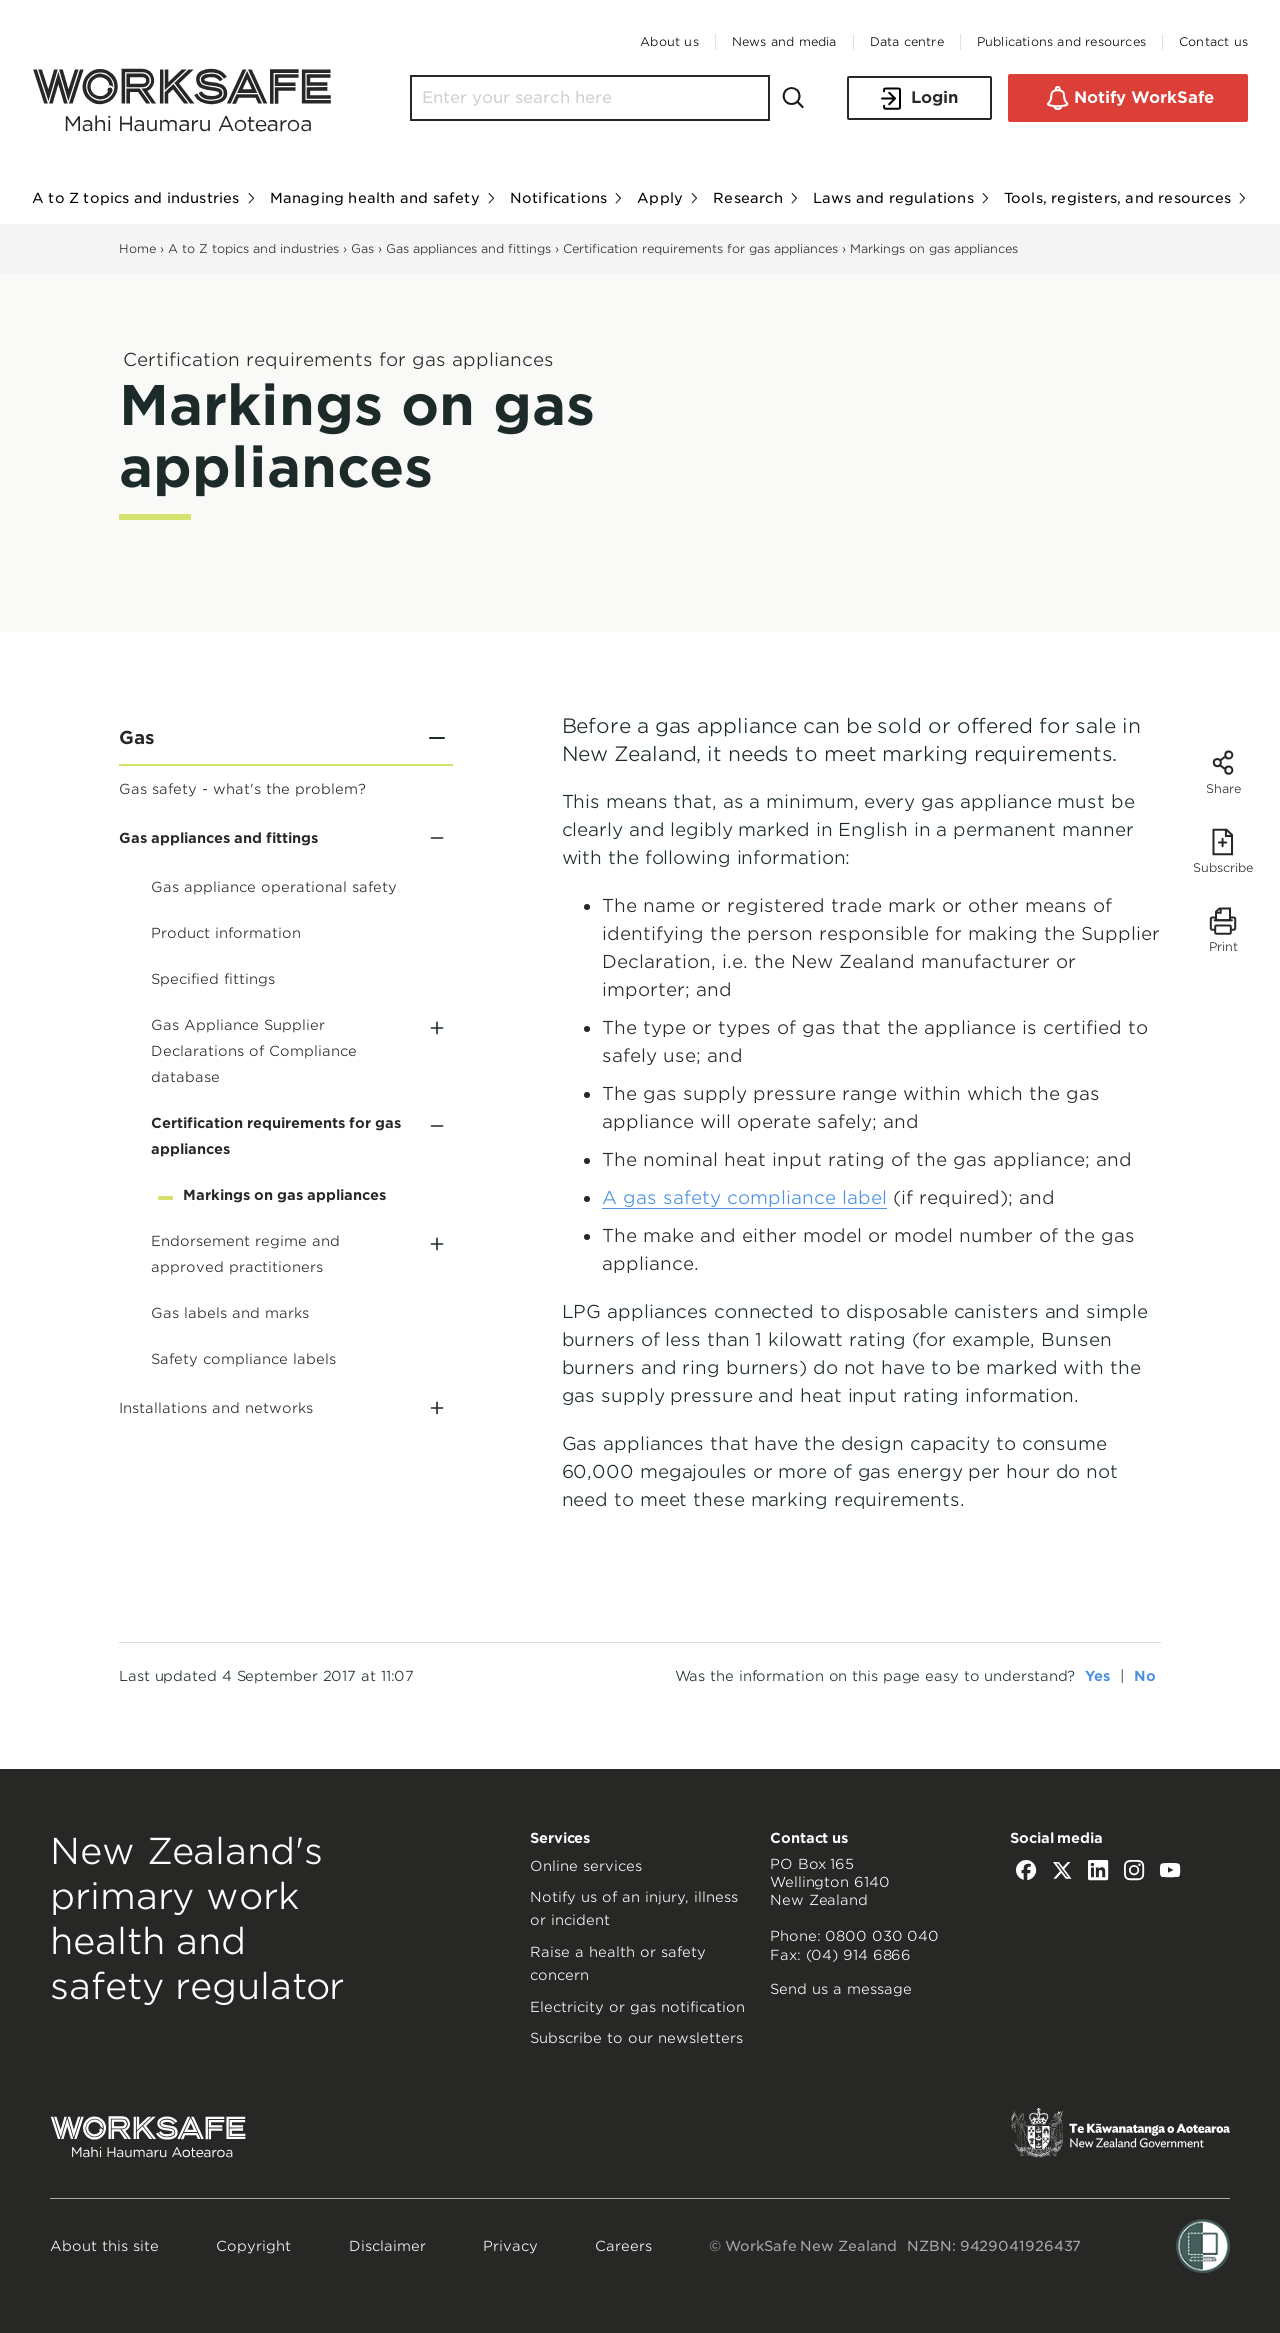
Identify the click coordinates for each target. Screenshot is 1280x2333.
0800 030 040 (882, 1936)
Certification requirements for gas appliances (702, 248)
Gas (362, 248)
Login (919, 98)
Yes (1097, 1676)
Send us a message (841, 1989)
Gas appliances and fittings (468, 248)
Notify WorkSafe (1128, 98)
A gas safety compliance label (744, 1197)
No (1145, 1676)
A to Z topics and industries (253, 248)
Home (137, 248)
